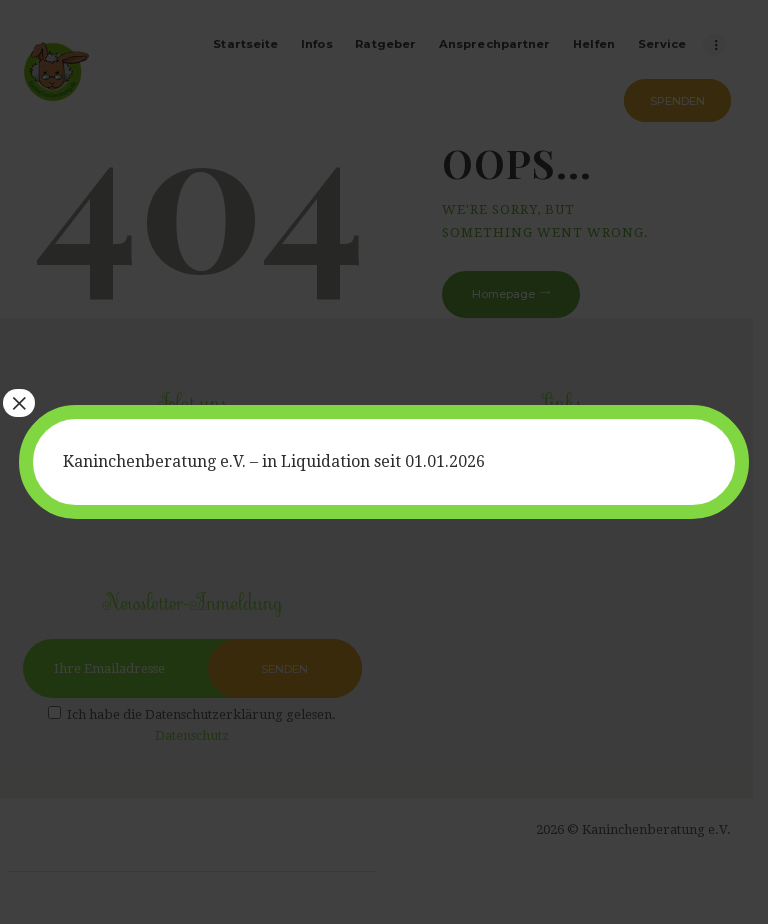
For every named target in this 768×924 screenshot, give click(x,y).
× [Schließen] (19, 403)
